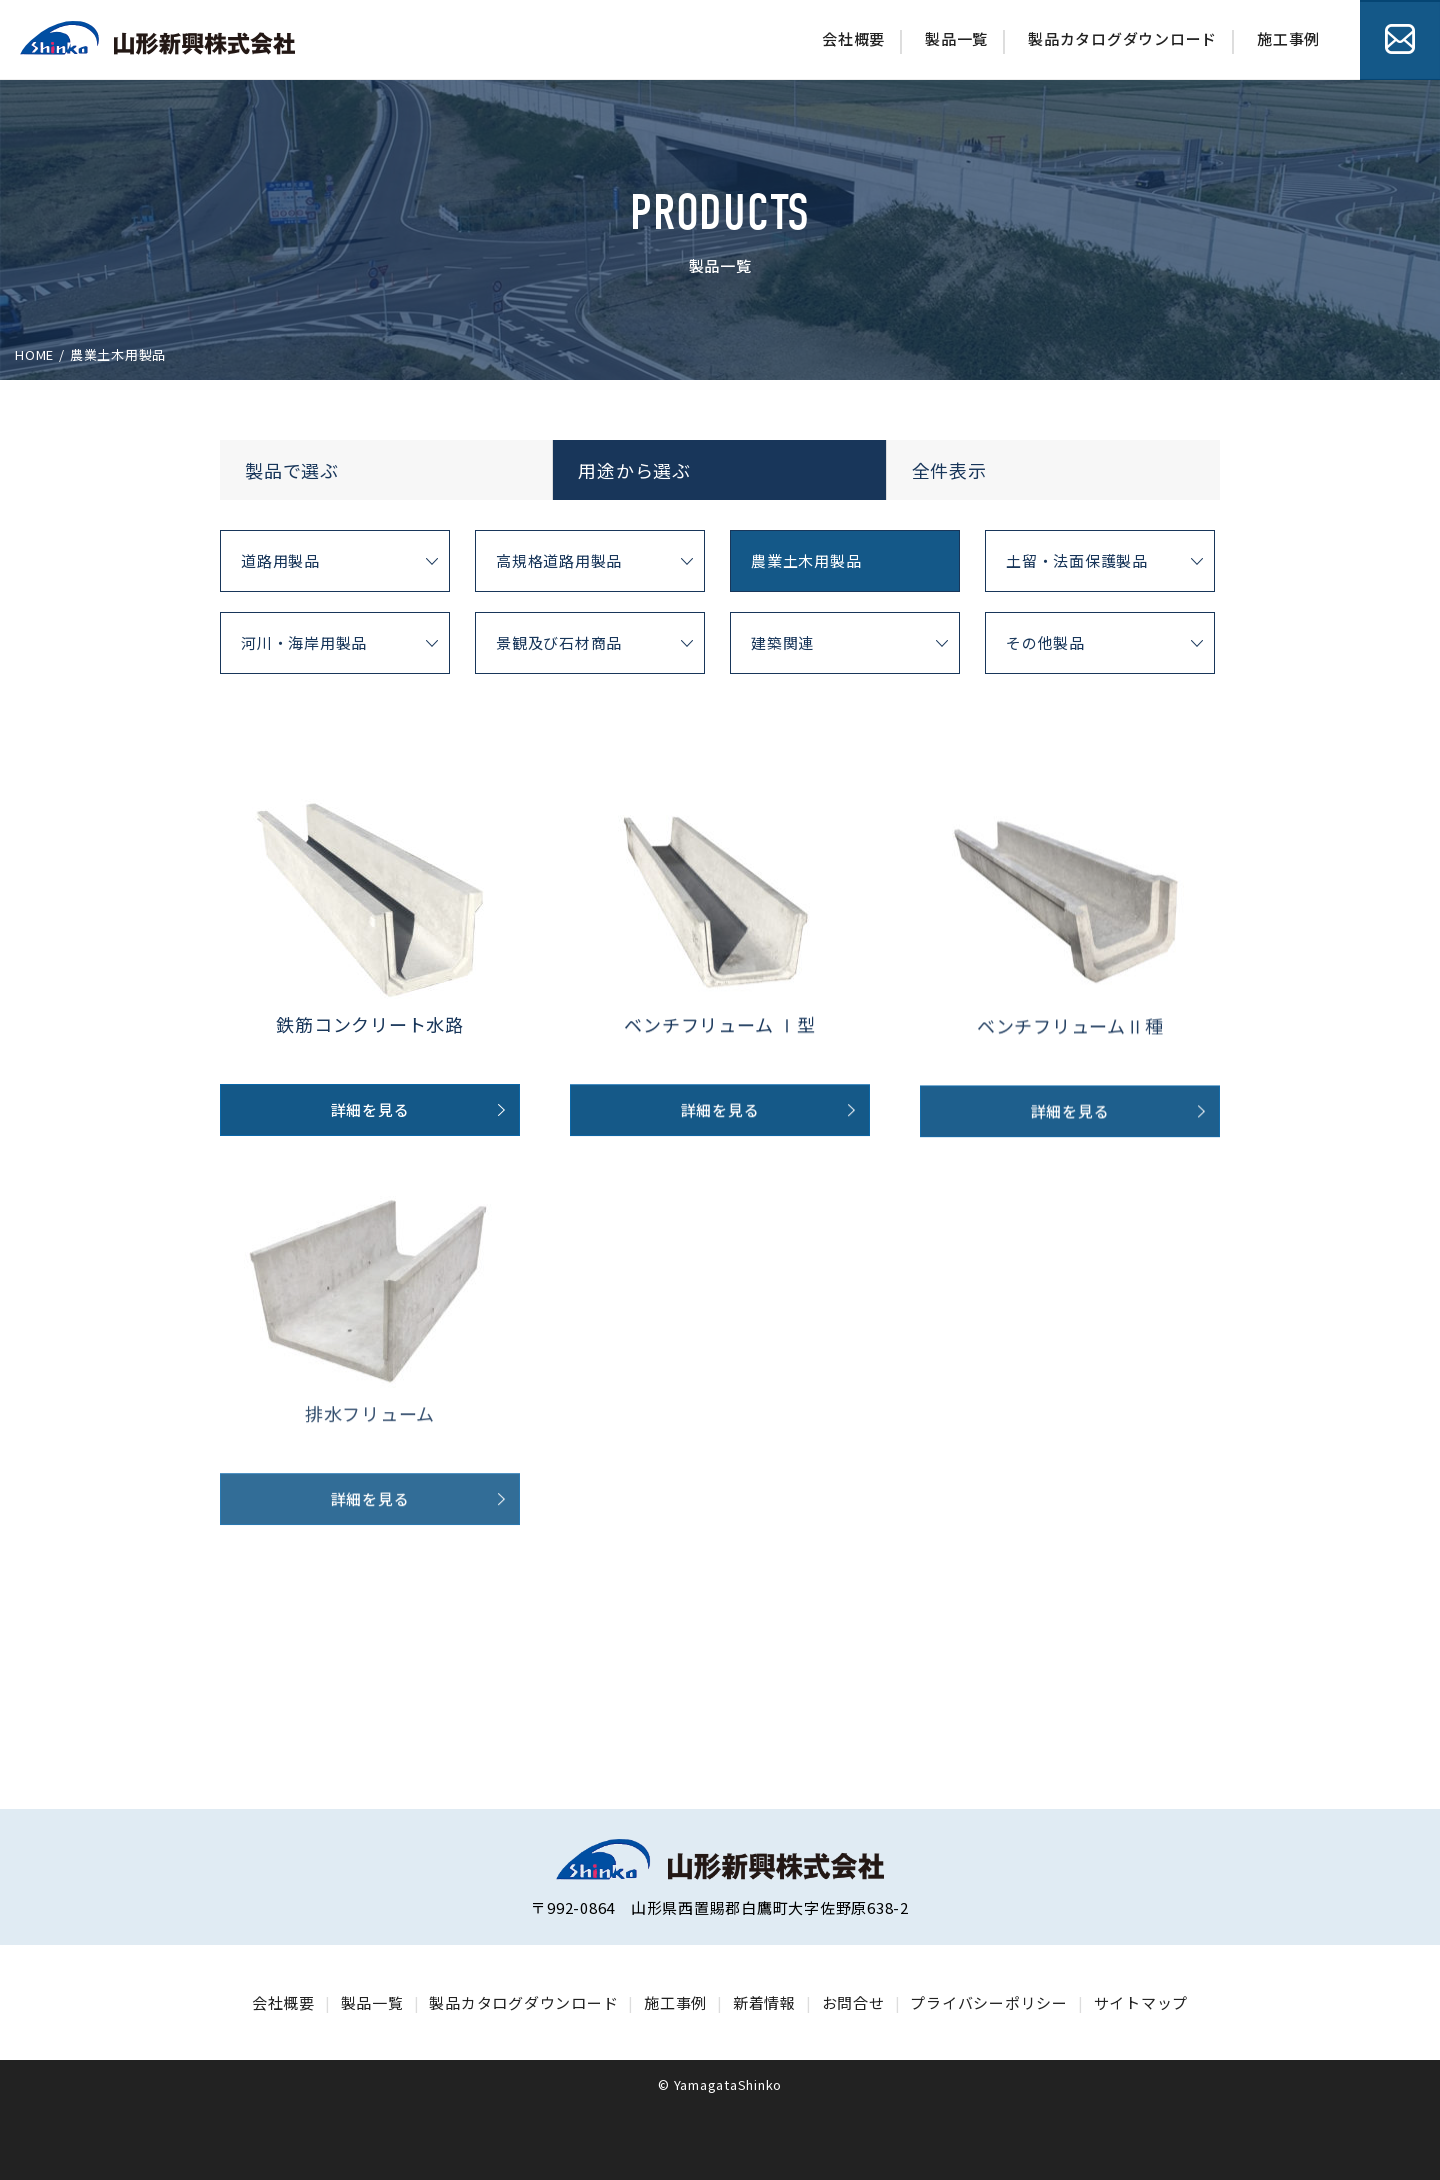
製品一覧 (956, 38)
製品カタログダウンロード (1122, 38)
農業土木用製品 (806, 560)
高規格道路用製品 (559, 560)
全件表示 (949, 470)
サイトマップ (1141, 2002)
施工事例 (1288, 38)
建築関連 (782, 642)
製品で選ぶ (292, 470)
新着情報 (764, 2002)
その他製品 (1045, 642)
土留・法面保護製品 (1077, 560)
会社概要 (853, 38)
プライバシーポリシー (989, 2002)
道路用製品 (280, 560)
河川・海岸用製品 (304, 642)
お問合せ (1400, 40)
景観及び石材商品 (559, 642)
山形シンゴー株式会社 (157, 38)
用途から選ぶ (634, 470)
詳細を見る (370, 1137)
